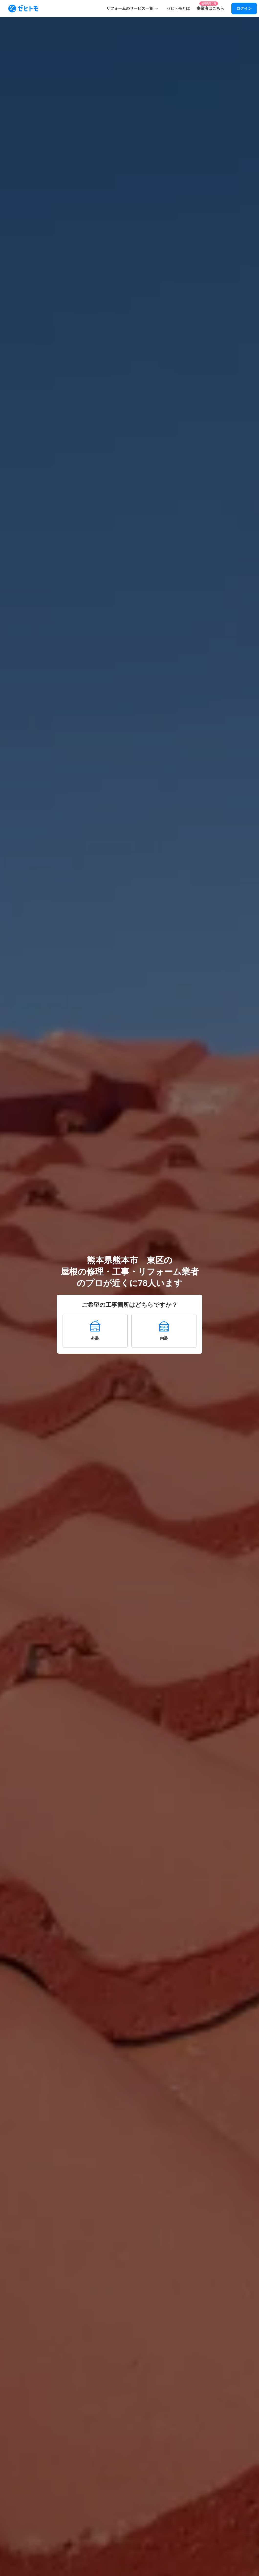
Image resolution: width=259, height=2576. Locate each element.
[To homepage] (23, 8)
